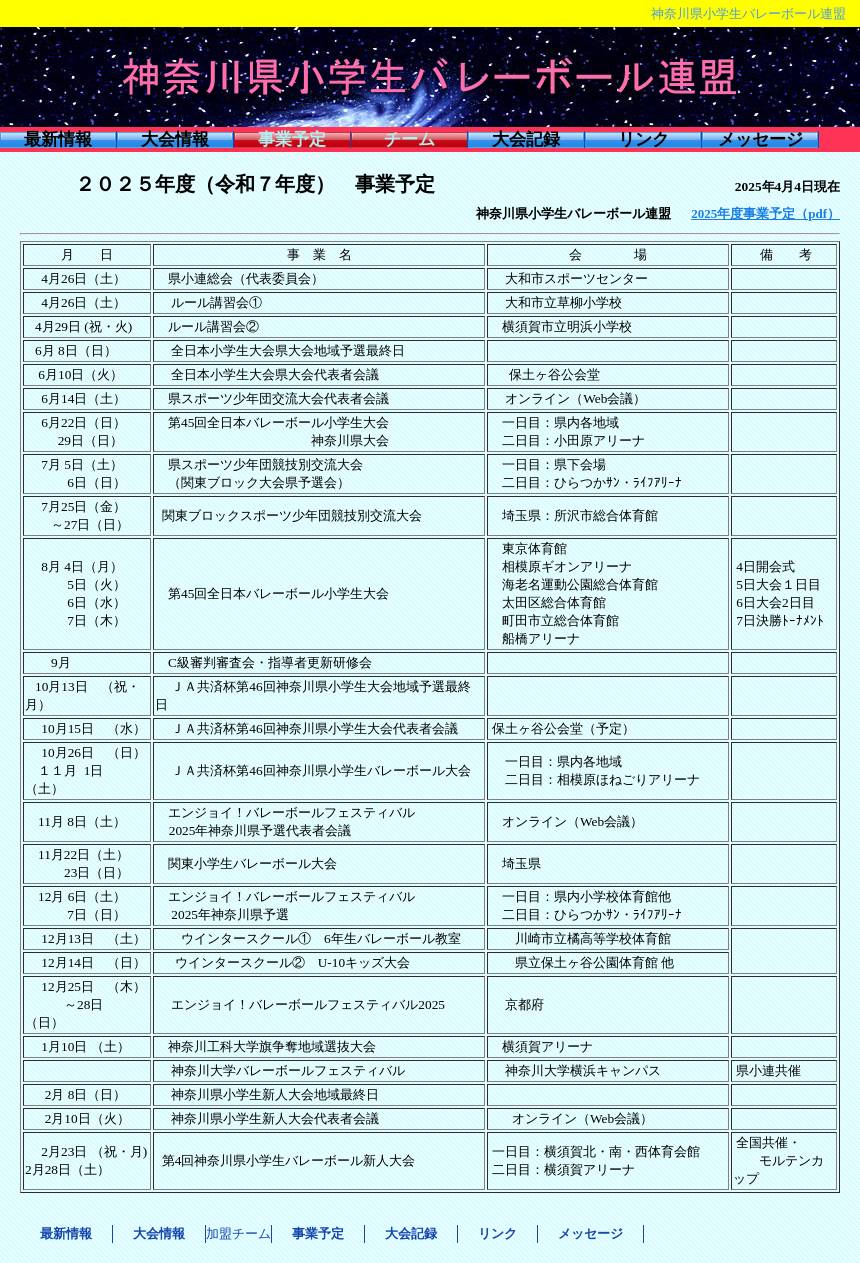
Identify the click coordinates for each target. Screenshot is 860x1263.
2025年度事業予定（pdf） (765, 213)
